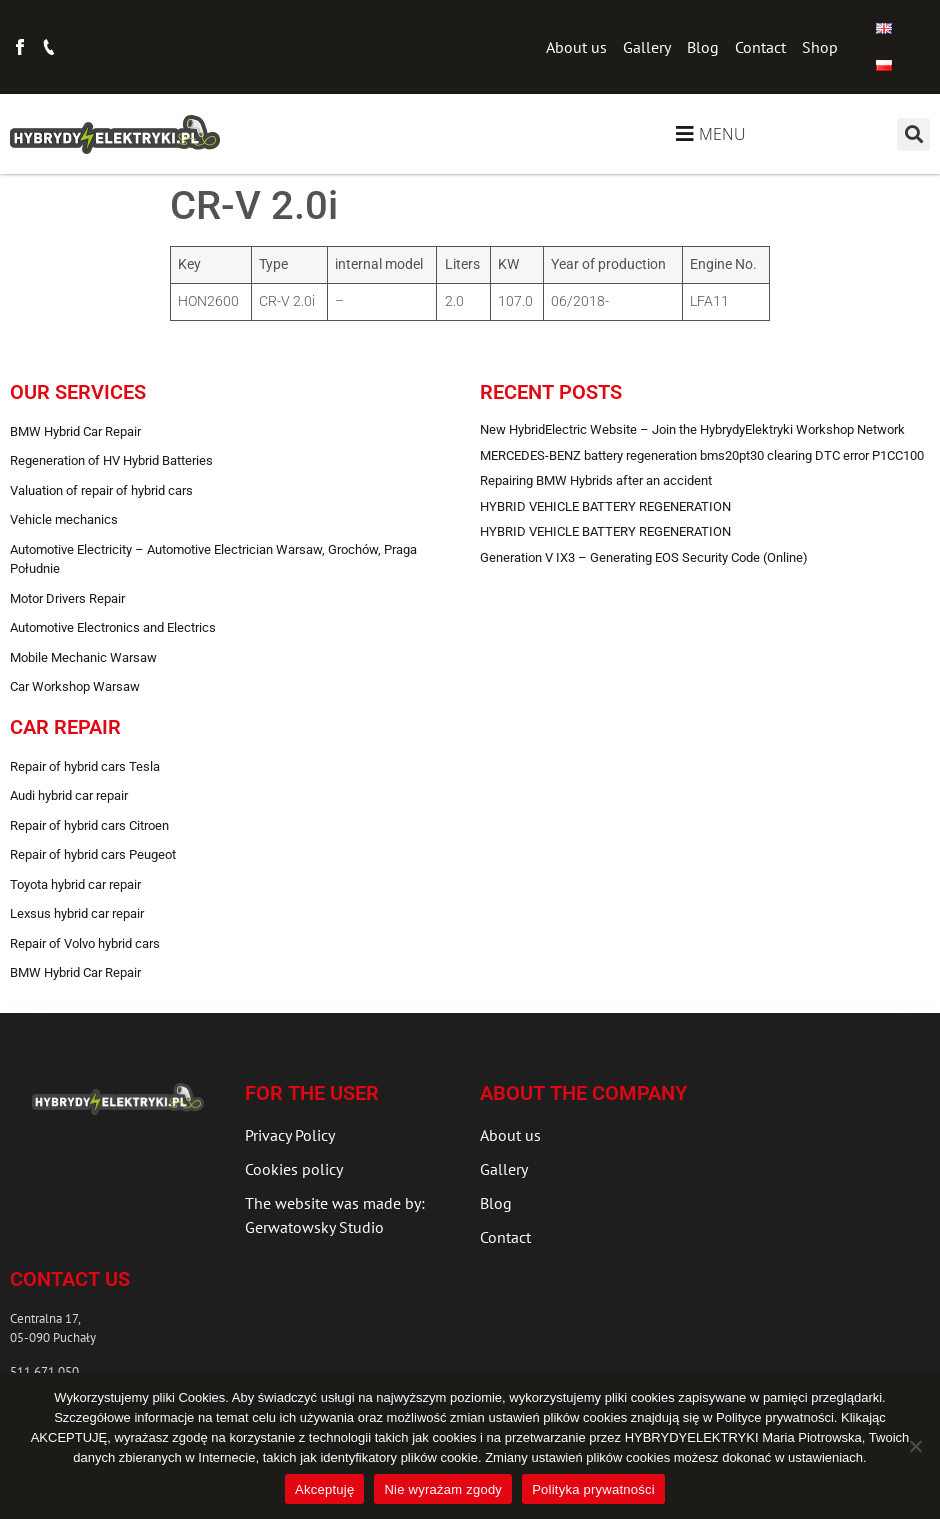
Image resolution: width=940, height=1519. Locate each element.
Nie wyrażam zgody (443, 1489)
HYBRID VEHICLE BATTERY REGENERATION (605, 506)
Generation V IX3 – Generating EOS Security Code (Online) (644, 557)
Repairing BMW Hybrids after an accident (596, 480)
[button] (913, 134)
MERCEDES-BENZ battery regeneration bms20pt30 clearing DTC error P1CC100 (702, 455)
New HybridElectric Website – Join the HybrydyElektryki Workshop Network (692, 429)
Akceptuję (324, 1489)
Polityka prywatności (593, 1489)
